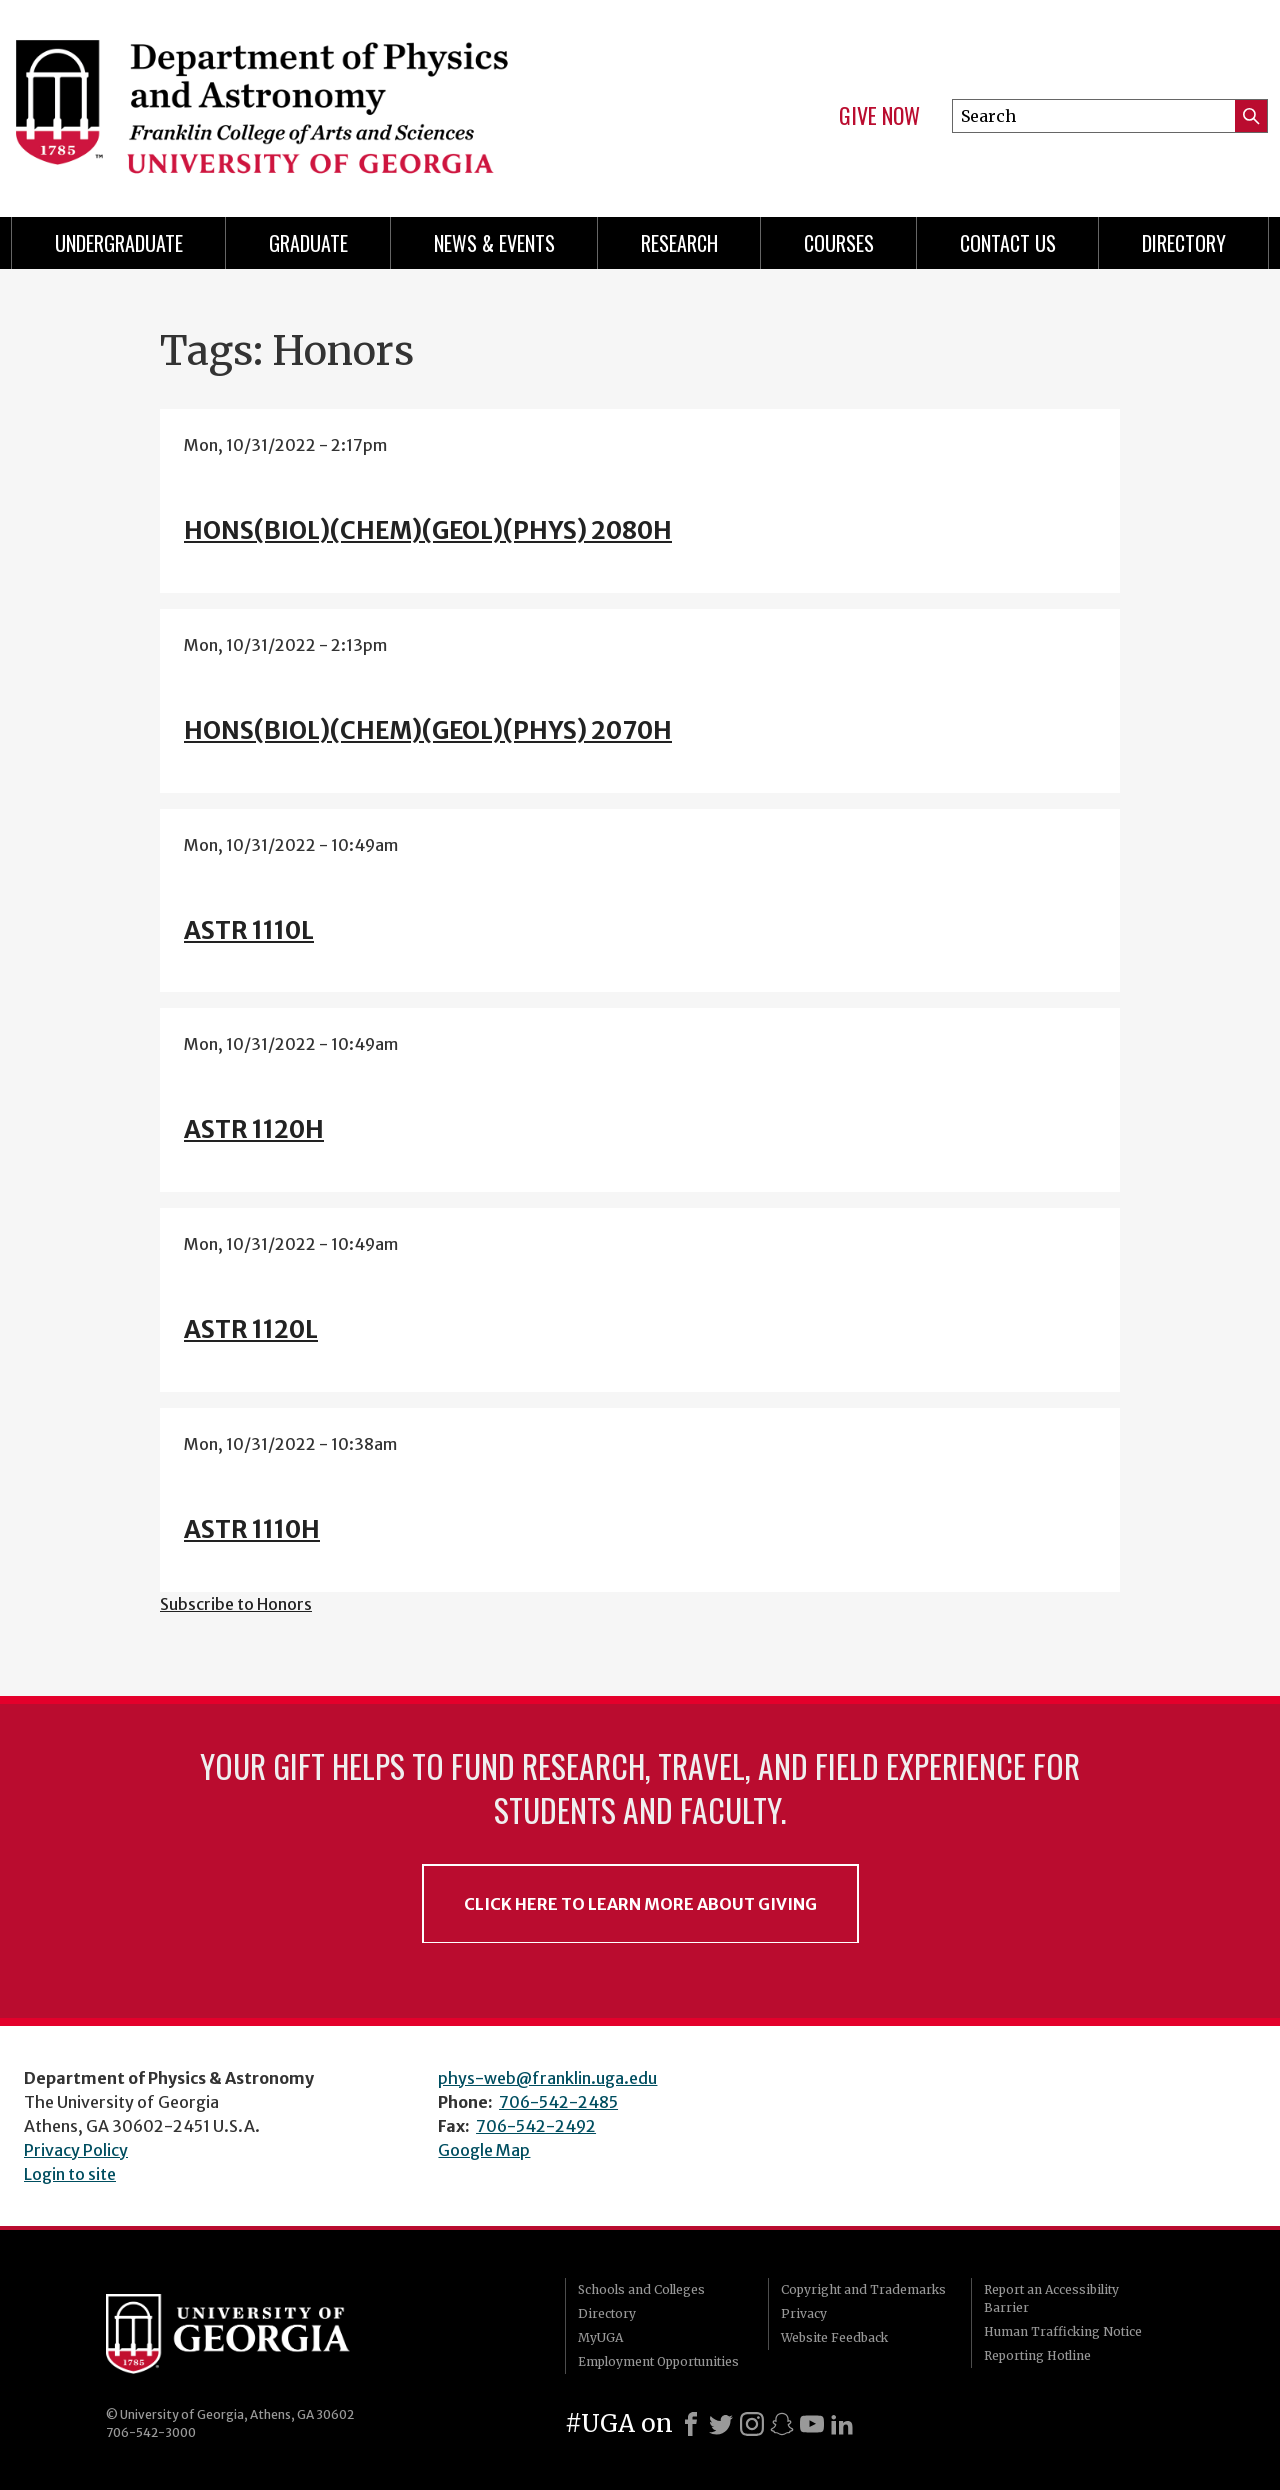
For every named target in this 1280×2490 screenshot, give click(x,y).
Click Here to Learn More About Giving (640, 1904)
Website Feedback (834, 2337)
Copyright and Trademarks (863, 2289)
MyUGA (600, 2337)
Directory (1184, 243)
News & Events (494, 243)
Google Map (484, 2150)
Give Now (879, 116)
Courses (839, 243)
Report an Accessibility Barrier (1051, 2298)
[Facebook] (691, 2424)
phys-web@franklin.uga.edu (547, 2078)
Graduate (308, 243)
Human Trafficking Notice (1063, 2331)
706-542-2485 (558, 2102)
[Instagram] (752, 2424)
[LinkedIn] (842, 2424)
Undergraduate (119, 243)
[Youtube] (812, 2424)
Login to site (70, 2174)
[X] (721, 2424)
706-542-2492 (536, 2126)
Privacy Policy (76, 2150)
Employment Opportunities (658, 2361)
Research (679, 243)
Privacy (804, 2313)
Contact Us (1008, 243)
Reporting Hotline (1037, 2355)
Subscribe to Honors (236, 1604)
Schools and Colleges (641, 2289)
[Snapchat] (782, 2424)
